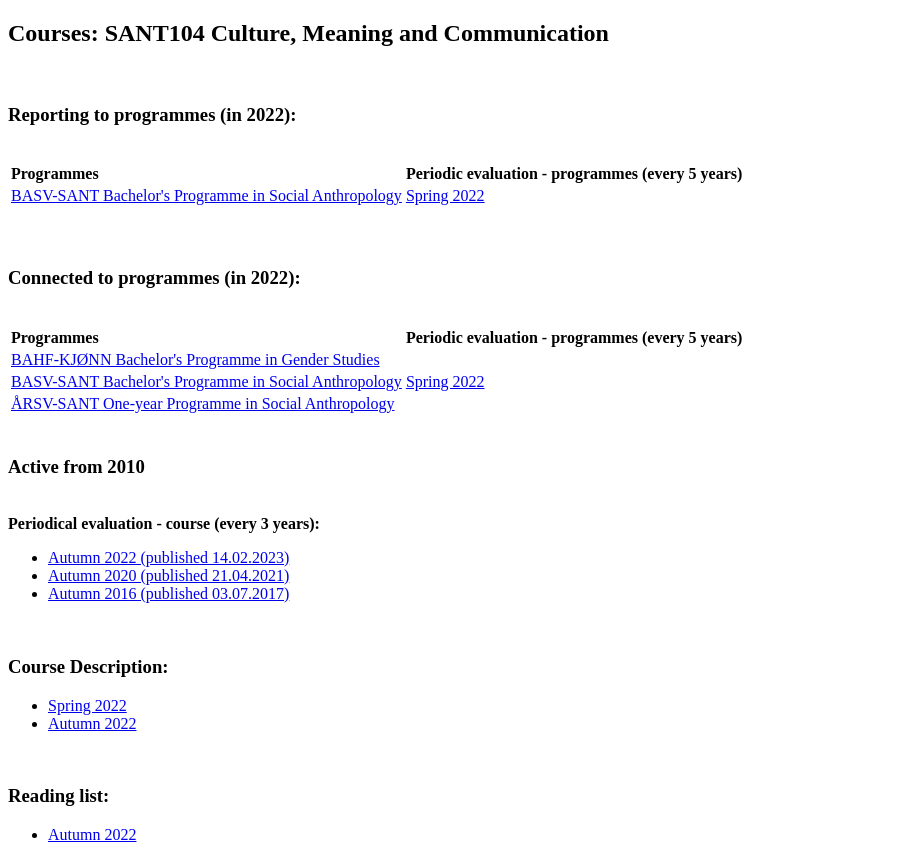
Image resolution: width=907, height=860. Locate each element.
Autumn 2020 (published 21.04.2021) (168, 575)
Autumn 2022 (92, 723)
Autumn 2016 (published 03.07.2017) (168, 593)
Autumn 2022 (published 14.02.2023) (168, 557)
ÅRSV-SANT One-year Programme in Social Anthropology (203, 403)
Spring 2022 (445, 195)
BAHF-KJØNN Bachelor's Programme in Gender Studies (195, 359)
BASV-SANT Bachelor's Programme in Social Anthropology (206, 195)
